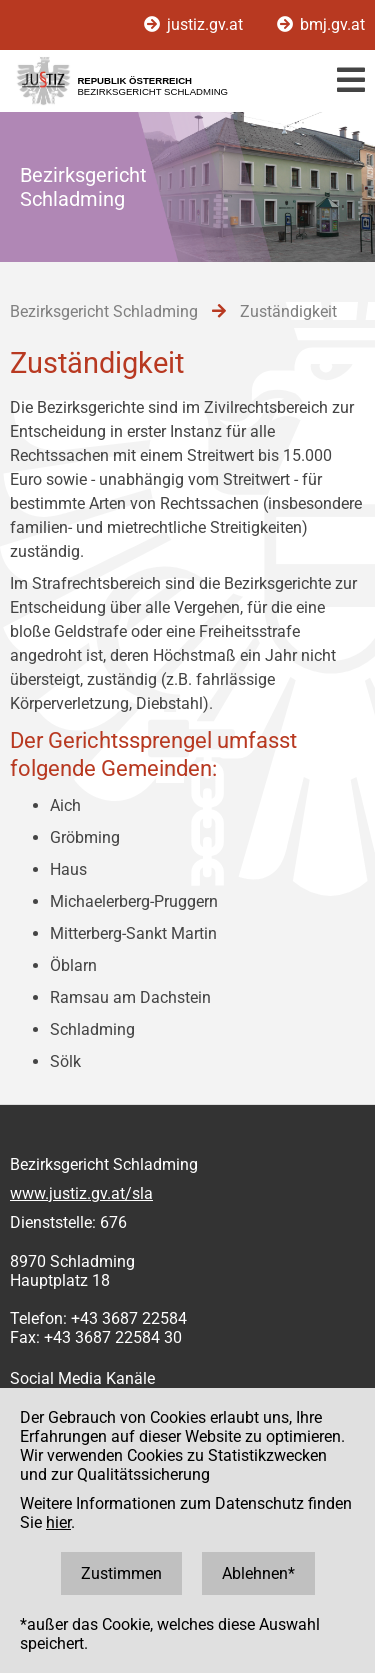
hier (58, 1522)
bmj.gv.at (321, 24)
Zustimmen (121, 1573)
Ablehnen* (258, 1573)
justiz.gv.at (195, 24)
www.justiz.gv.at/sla (81, 1193)
